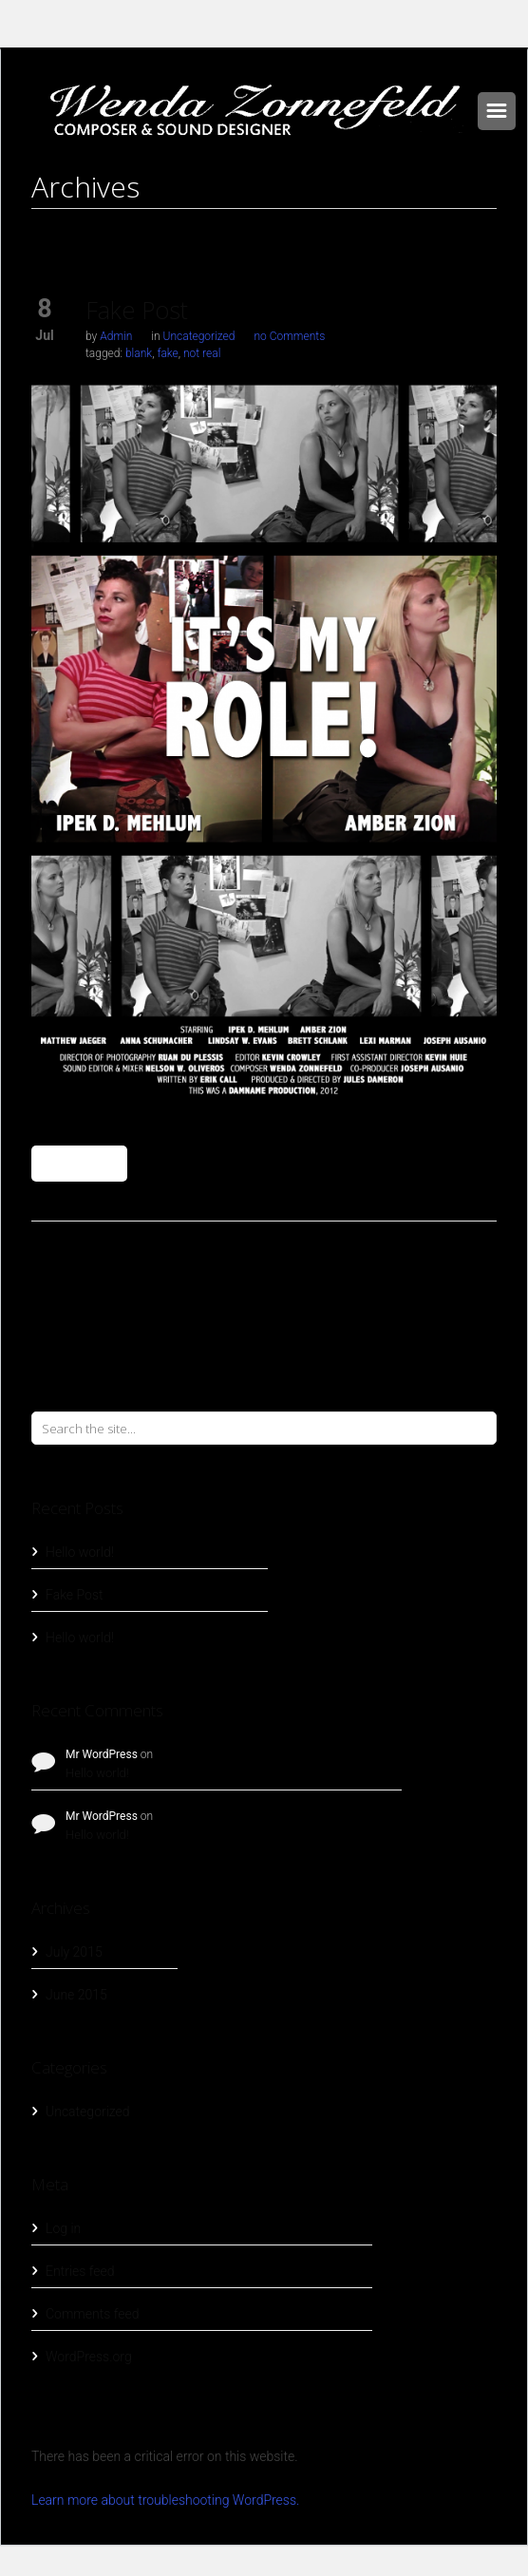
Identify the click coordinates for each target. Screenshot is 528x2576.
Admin (116, 336)
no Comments (289, 336)
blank (138, 353)
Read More (79, 1163)
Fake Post (136, 310)
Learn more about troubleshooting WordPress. (165, 2500)
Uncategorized (199, 336)
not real (201, 353)
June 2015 (76, 1994)
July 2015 (74, 1952)
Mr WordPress (102, 1754)
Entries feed (80, 2271)
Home (264, 226)
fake (167, 353)
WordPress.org (89, 2356)
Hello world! (80, 1552)
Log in (63, 2228)
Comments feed (92, 2313)
